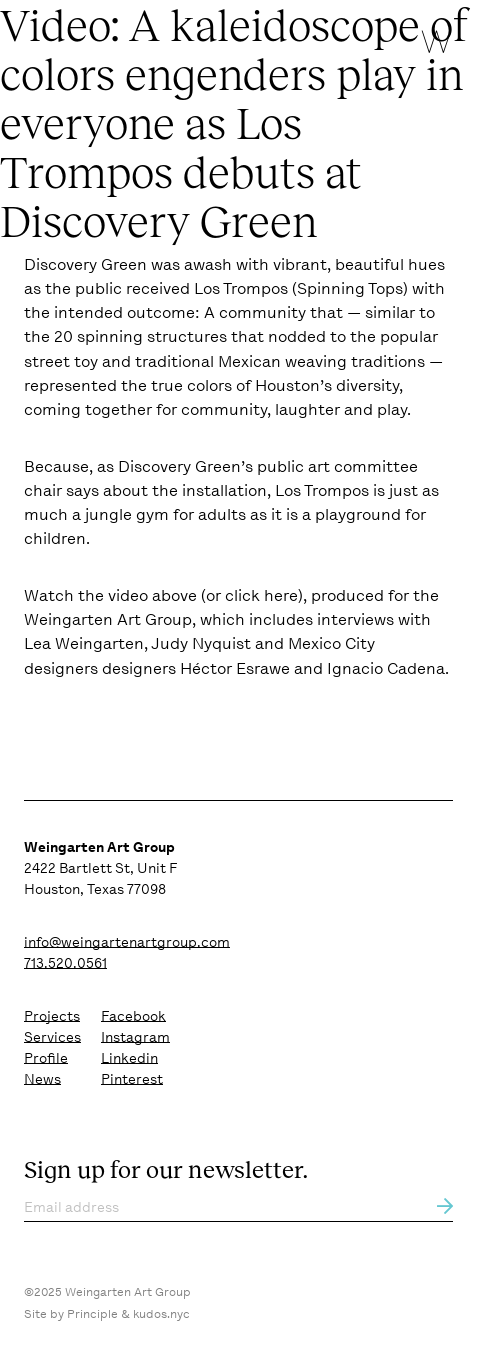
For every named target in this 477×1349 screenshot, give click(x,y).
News (42, 1079)
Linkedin (129, 1058)
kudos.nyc (161, 1314)
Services (52, 1037)
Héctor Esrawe (235, 668)
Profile (46, 1058)
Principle (92, 1314)
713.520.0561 (65, 963)
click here (261, 595)
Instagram (135, 1037)
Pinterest (132, 1079)
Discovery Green (85, 264)
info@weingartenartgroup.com (127, 942)
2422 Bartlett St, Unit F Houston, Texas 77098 (100, 868)
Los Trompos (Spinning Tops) (301, 288)
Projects (52, 1016)
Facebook (133, 1016)
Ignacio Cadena (386, 668)
